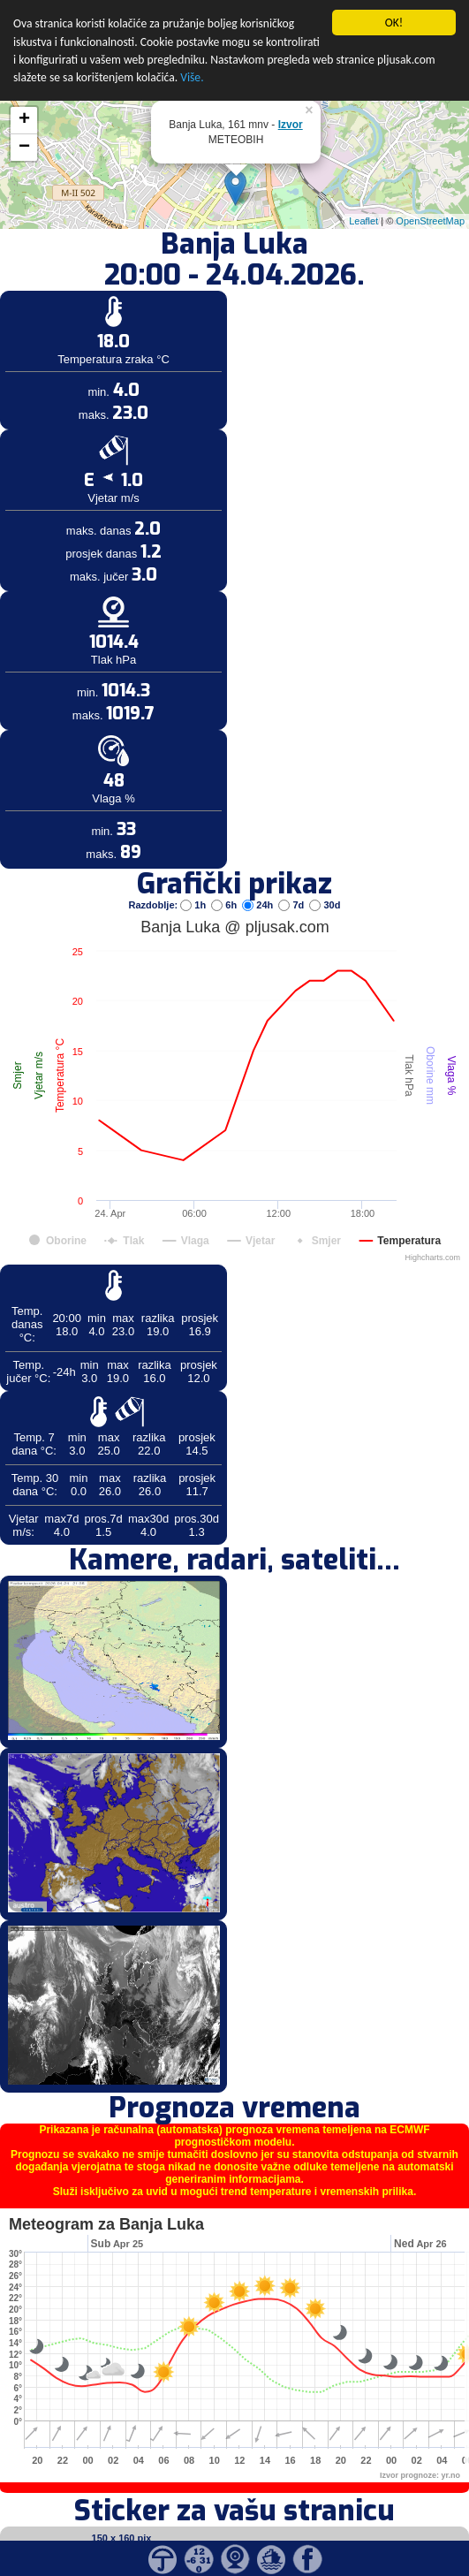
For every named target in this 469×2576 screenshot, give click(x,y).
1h (194, 881)
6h (225, 881)
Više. (191, 54)
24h (259, 881)
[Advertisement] (135, 290)
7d (292, 881)
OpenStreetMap (430, 198)
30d (324, 881)
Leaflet (363, 198)
